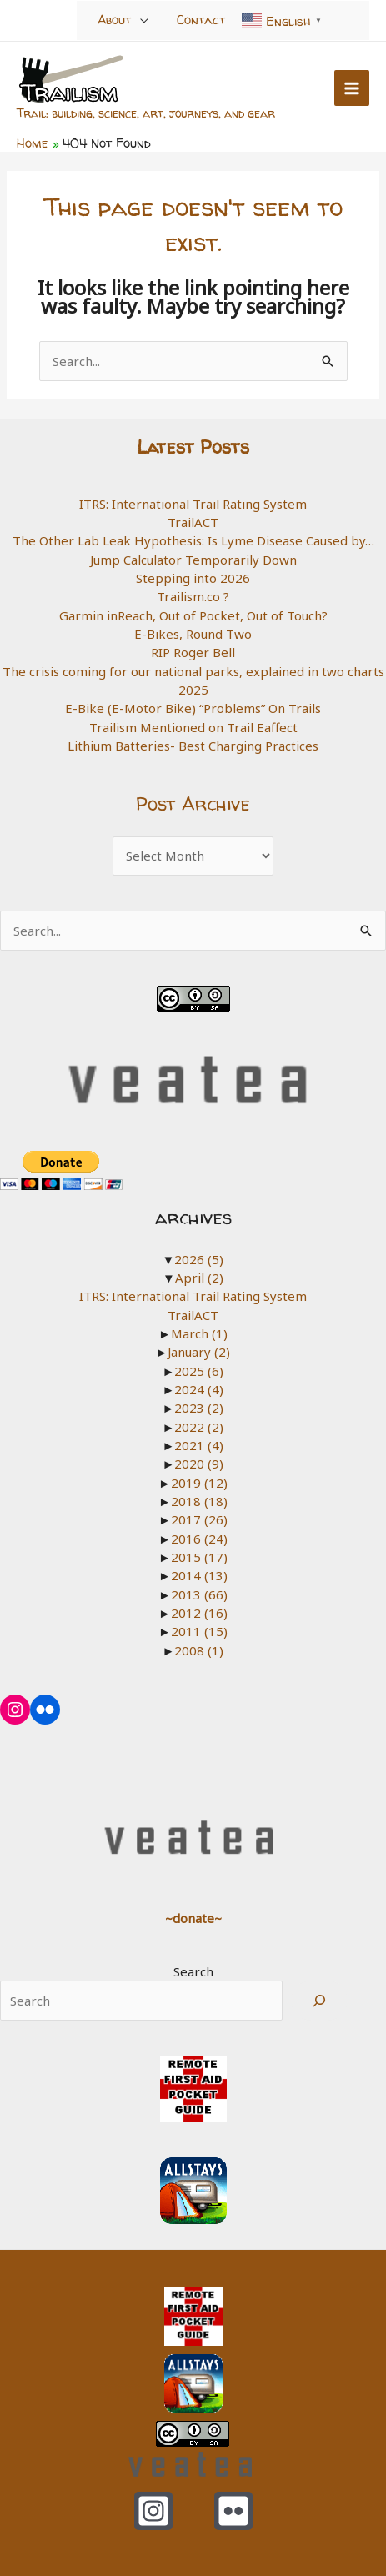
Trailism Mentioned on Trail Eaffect (193, 727)
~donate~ (193, 1918)
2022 (198, 1427)
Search (193, 1971)
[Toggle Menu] (144, 19)
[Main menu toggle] (352, 88)
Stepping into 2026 (193, 578)
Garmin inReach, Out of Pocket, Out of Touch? (193, 615)
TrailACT (193, 522)
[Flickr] (233, 2511)
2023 (198, 1407)
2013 (199, 1594)
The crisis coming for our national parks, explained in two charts (193, 671)
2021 (198, 1445)
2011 (199, 1631)
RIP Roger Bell (193, 652)
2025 (193, 689)
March (199, 1333)
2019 (199, 1482)
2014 (199, 1575)
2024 (198, 1389)
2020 (198, 1463)
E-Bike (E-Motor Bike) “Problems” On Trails (193, 708)
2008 (198, 1650)
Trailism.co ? (193, 596)
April (199, 1277)
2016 (199, 1538)
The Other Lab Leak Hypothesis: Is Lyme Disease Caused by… (193, 540)
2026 (198, 1259)
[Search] (319, 2001)
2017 (199, 1519)
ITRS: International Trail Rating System (193, 503)
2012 (199, 1612)
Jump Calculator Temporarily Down (193, 559)
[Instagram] (153, 2511)
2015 (199, 1557)
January (199, 1351)
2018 (199, 1501)
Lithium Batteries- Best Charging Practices (193, 745)
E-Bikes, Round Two (193, 633)
